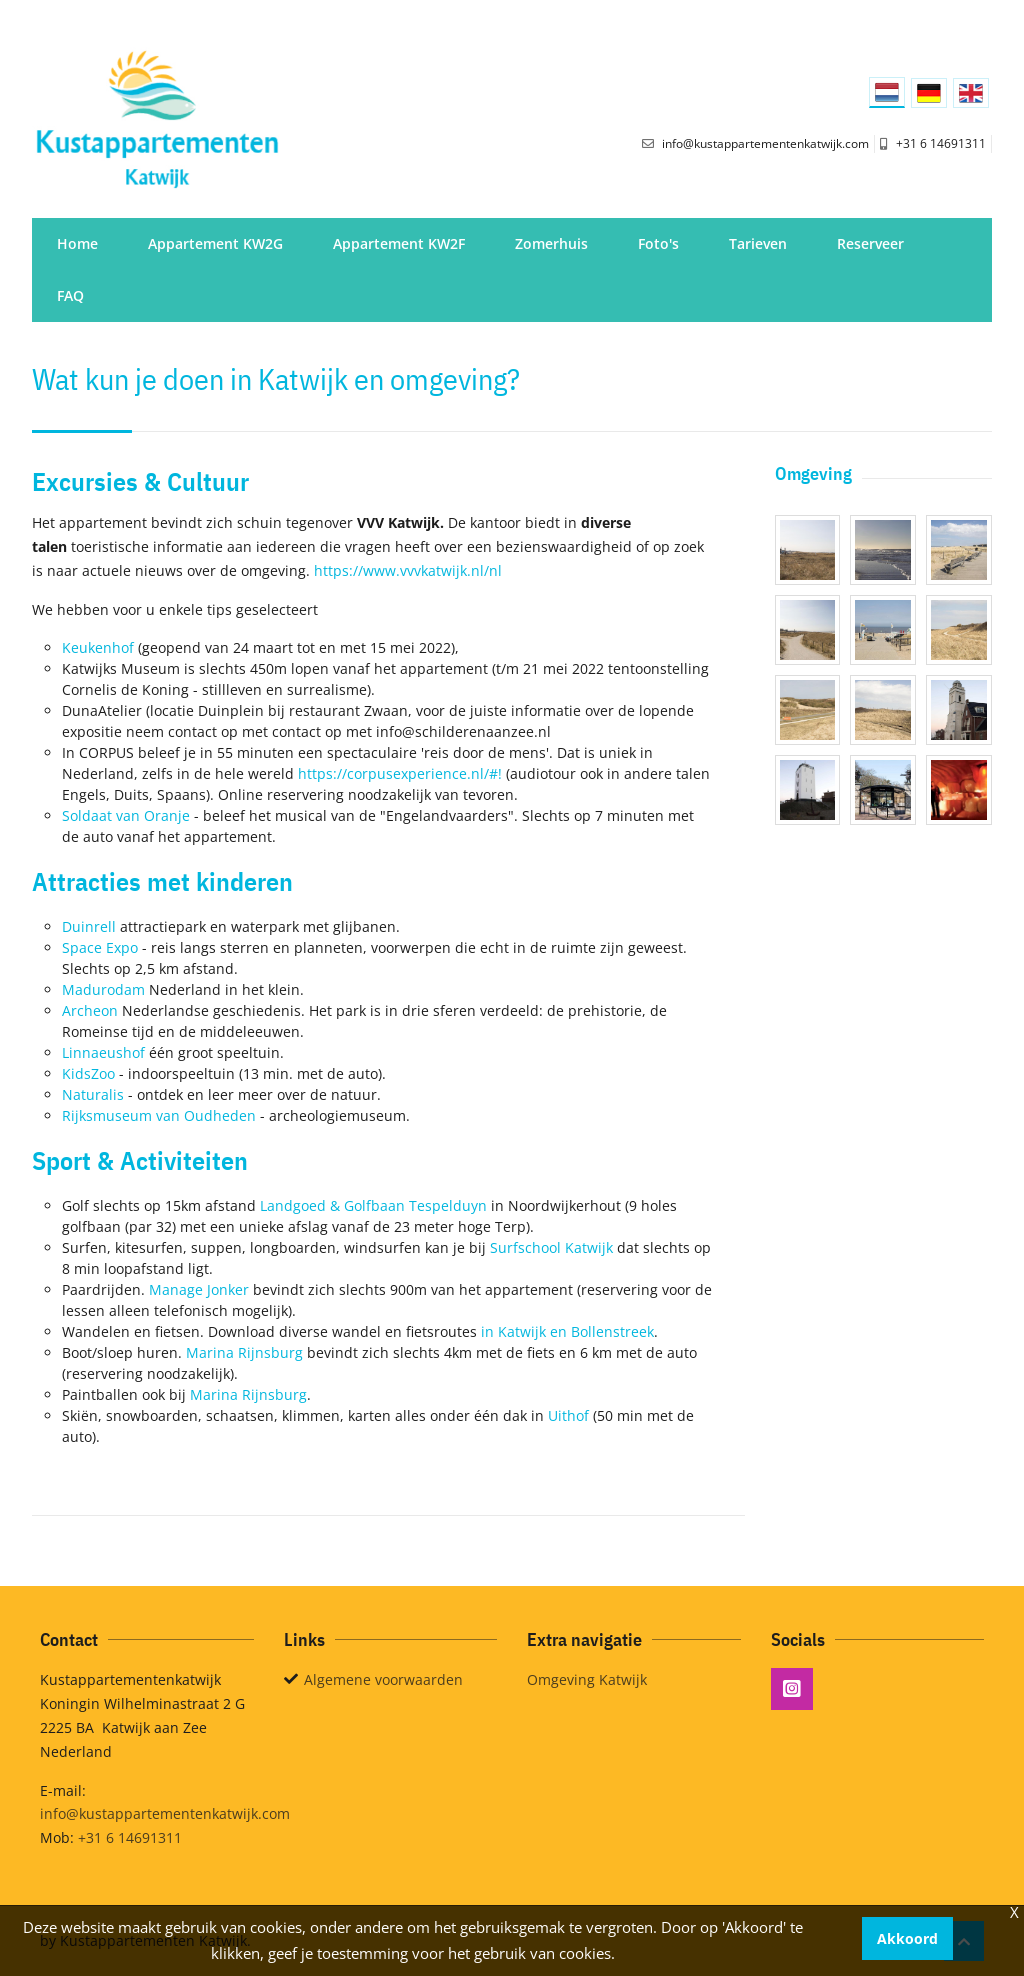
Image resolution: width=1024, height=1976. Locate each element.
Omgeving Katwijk (587, 1679)
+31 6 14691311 (130, 1837)
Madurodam (103, 989)
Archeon (90, 1010)
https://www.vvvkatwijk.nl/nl (408, 570)
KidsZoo (88, 1073)
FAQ (70, 295)
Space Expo (100, 947)
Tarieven (758, 243)
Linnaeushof (103, 1052)
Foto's (658, 243)
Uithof (568, 1415)
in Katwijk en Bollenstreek (567, 1331)
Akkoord (907, 1938)
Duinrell (89, 926)
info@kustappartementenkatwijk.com (165, 1813)
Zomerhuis (551, 243)
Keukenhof (98, 647)
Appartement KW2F (399, 243)
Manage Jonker (199, 1289)
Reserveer (870, 243)
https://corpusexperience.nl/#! (400, 773)
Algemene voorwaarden (383, 1679)
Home (77, 243)
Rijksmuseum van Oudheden (159, 1115)
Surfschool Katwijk (551, 1247)
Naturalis (93, 1094)
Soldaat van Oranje (126, 815)
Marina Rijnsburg (244, 1352)
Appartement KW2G (215, 243)
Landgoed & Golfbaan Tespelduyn (373, 1205)
